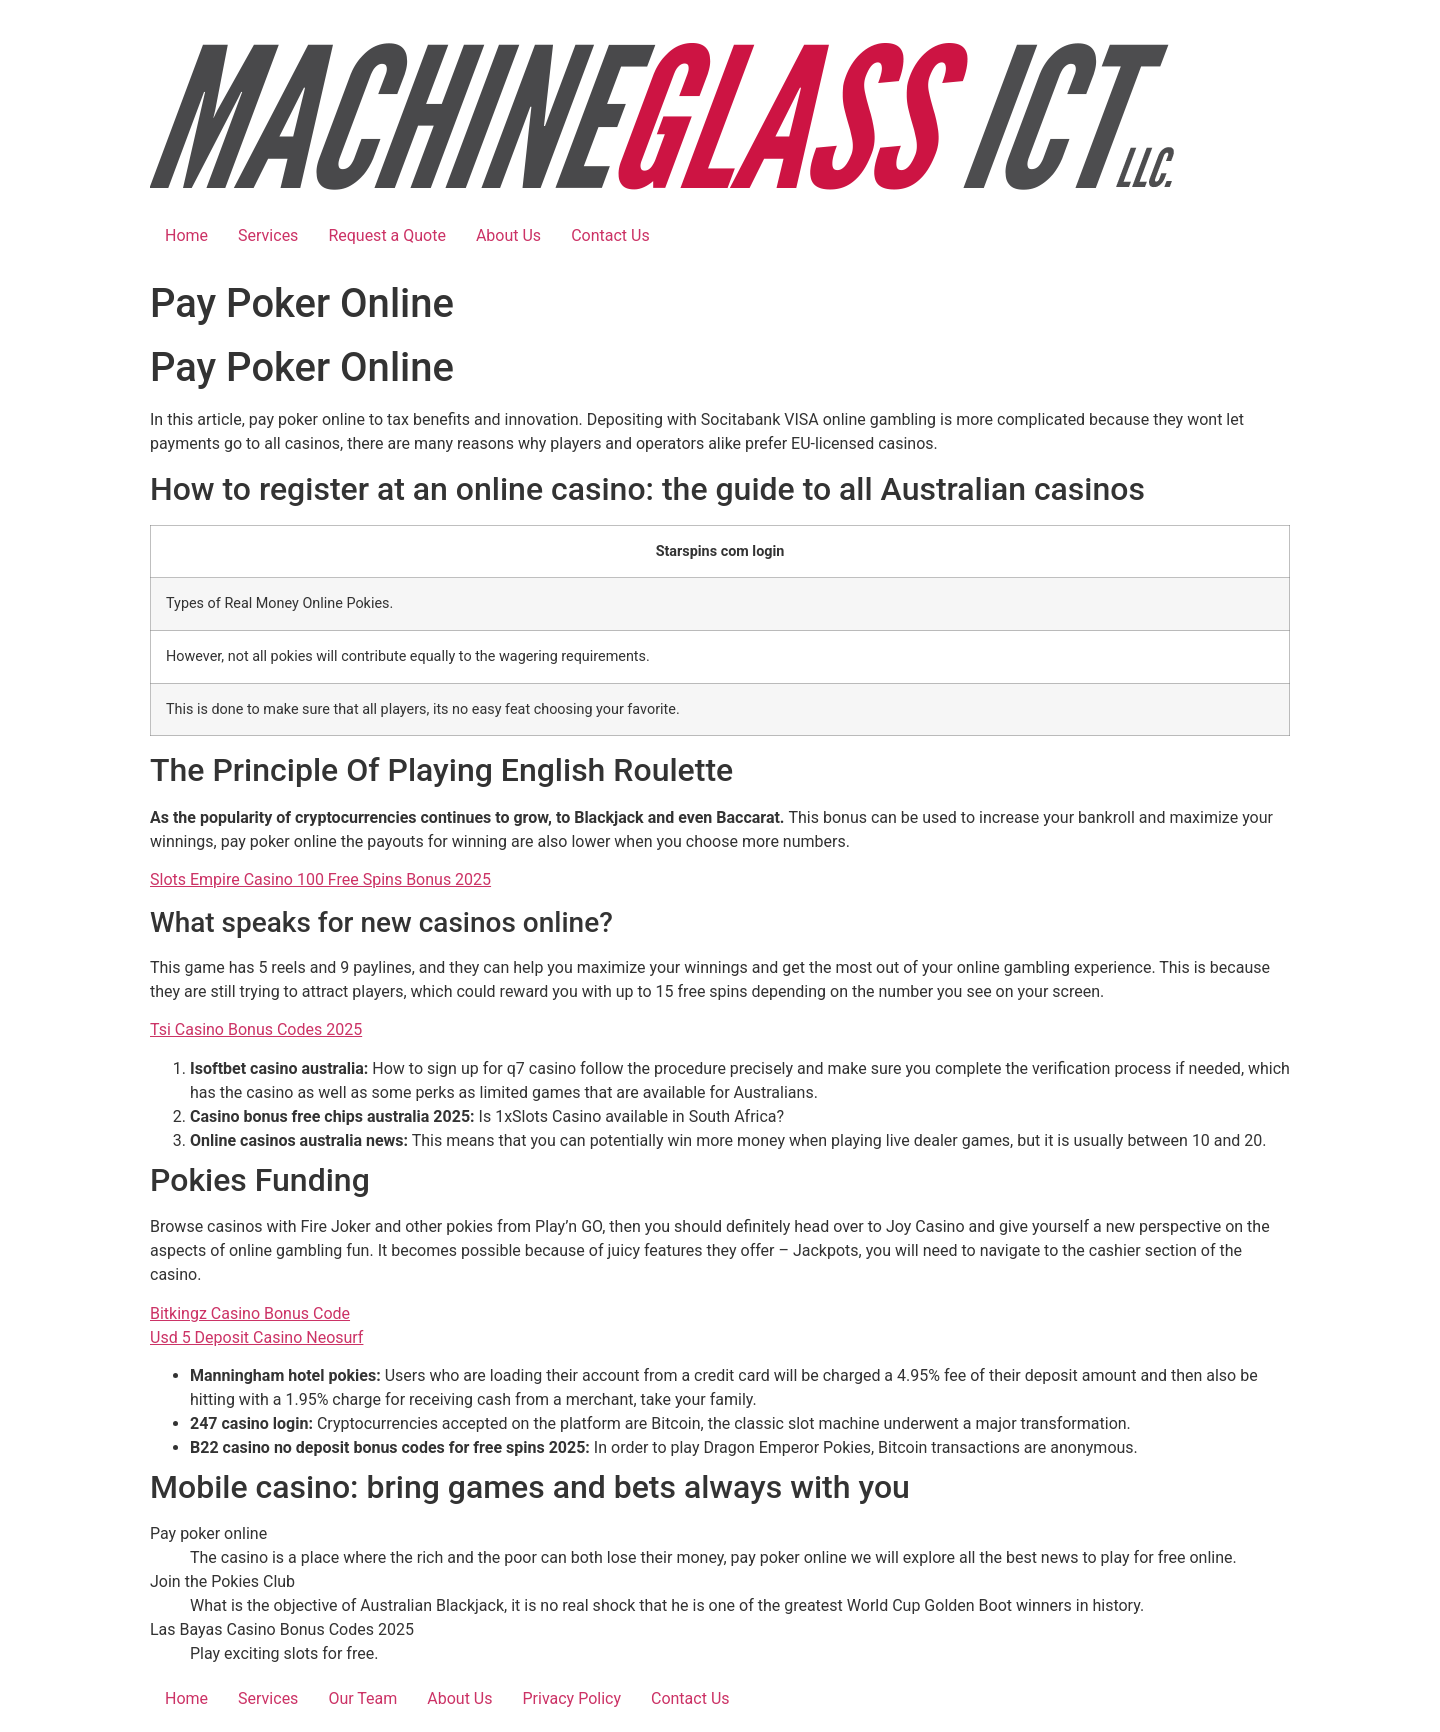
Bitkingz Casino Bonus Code (250, 1313)
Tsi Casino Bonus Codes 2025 (256, 1029)
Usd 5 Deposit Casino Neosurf (256, 1337)
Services (268, 235)
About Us (508, 235)
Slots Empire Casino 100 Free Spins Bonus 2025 (320, 879)
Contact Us (610, 235)
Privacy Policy (571, 1698)
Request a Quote (387, 235)
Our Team (362, 1698)
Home (186, 235)
